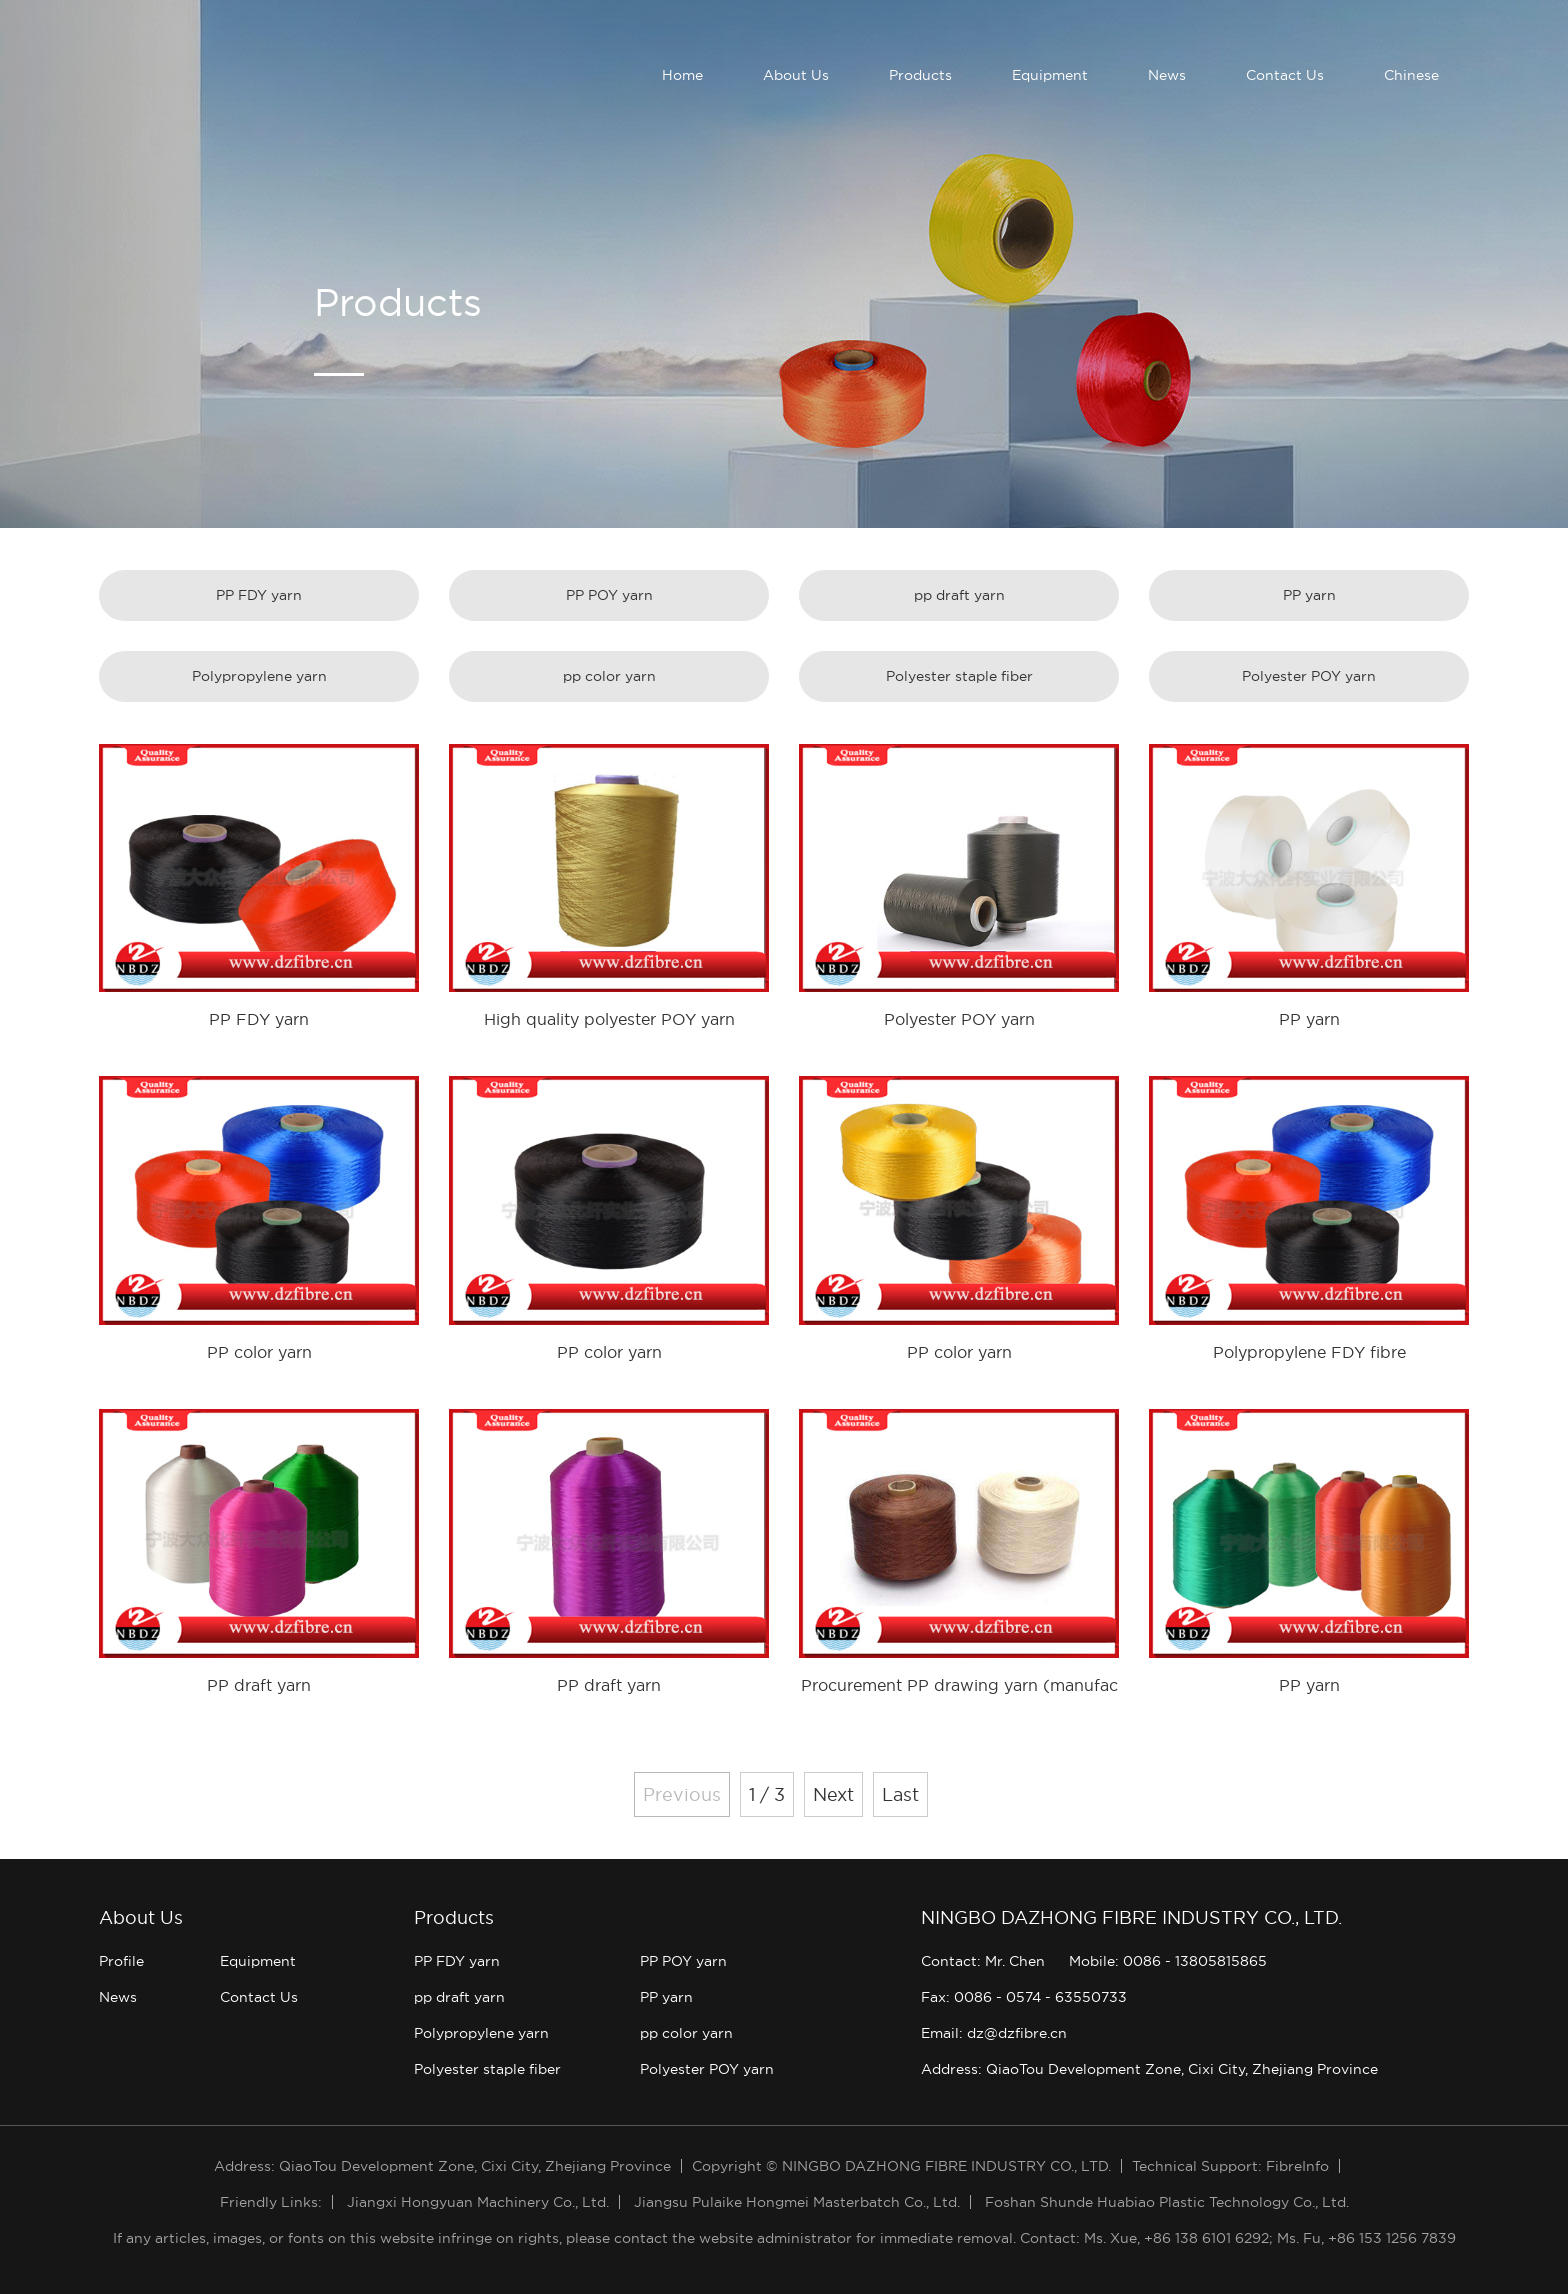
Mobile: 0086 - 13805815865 (1168, 1961)
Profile (121, 1961)
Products (920, 75)
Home (682, 75)
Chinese (1411, 75)
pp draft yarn (959, 595)
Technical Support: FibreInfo (1230, 2166)
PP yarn (1309, 595)
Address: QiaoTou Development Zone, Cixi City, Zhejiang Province (1149, 2069)
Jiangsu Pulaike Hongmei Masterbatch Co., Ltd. (797, 2202)
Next (833, 1794)
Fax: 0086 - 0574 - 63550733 (1024, 1997)
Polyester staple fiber (959, 676)
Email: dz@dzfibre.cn (994, 2033)
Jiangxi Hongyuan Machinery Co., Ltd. (478, 2202)
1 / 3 (767, 1794)
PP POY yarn (609, 595)
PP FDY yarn (259, 595)
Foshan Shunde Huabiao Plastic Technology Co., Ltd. (1167, 2202)
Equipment (1050, 75)
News (1167, 75)
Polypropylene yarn (259, 676)
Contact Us (1285, 75)
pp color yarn (609, 676)
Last (900, 1794)
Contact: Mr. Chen (983, 1961)
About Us (796, 75)
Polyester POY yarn (1309, 676)
